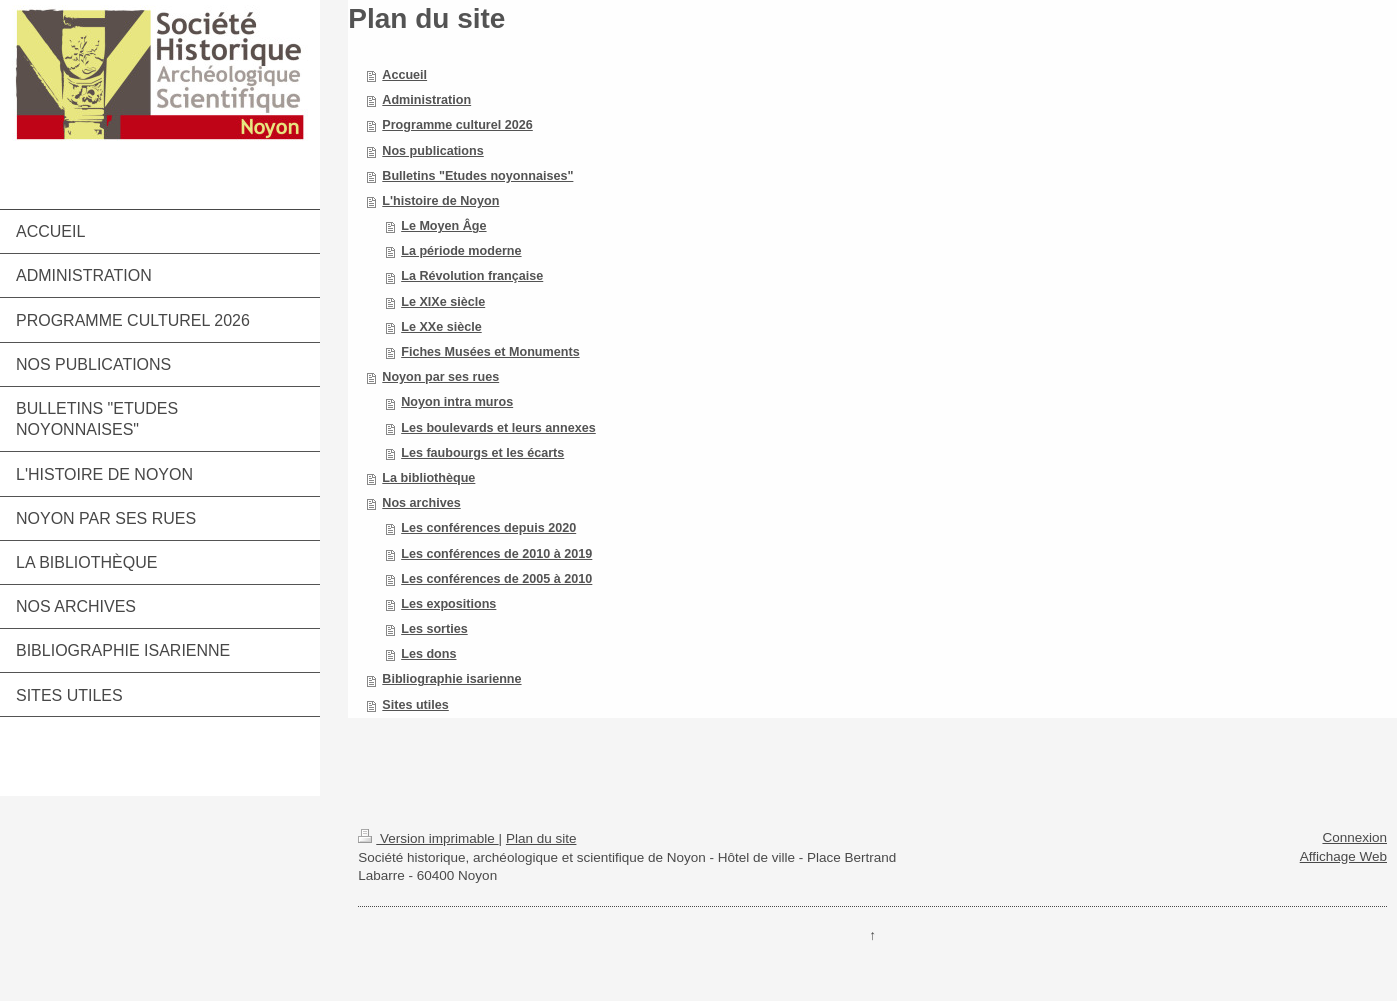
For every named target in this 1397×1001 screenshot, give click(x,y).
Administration (426, 100)
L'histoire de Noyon (440, 201)
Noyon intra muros (457, 402)
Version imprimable (428, 838)
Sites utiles (415, 705)
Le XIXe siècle (443, 302)
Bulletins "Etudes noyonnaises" (477, 176)
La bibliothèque (428, 478)
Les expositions (448, 604)
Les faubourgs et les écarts (482, 453)
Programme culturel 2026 (457, 125)
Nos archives (421, 503)
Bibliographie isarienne (451, 679)
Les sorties (434, 629)
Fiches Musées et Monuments (490, 352)
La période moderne (461, 251)
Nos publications (432, 151)
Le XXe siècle (441, 327)
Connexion (1354, 837)
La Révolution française (472, 276)
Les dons (428, 654)
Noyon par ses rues (440, 377)
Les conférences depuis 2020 (488, 528)
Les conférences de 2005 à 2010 (496, 579)
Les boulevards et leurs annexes (498, 428)
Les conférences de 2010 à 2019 (496, 554)
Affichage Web (1343, 856)
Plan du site (541, 838)
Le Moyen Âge (443, 226)
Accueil (404, 75)
